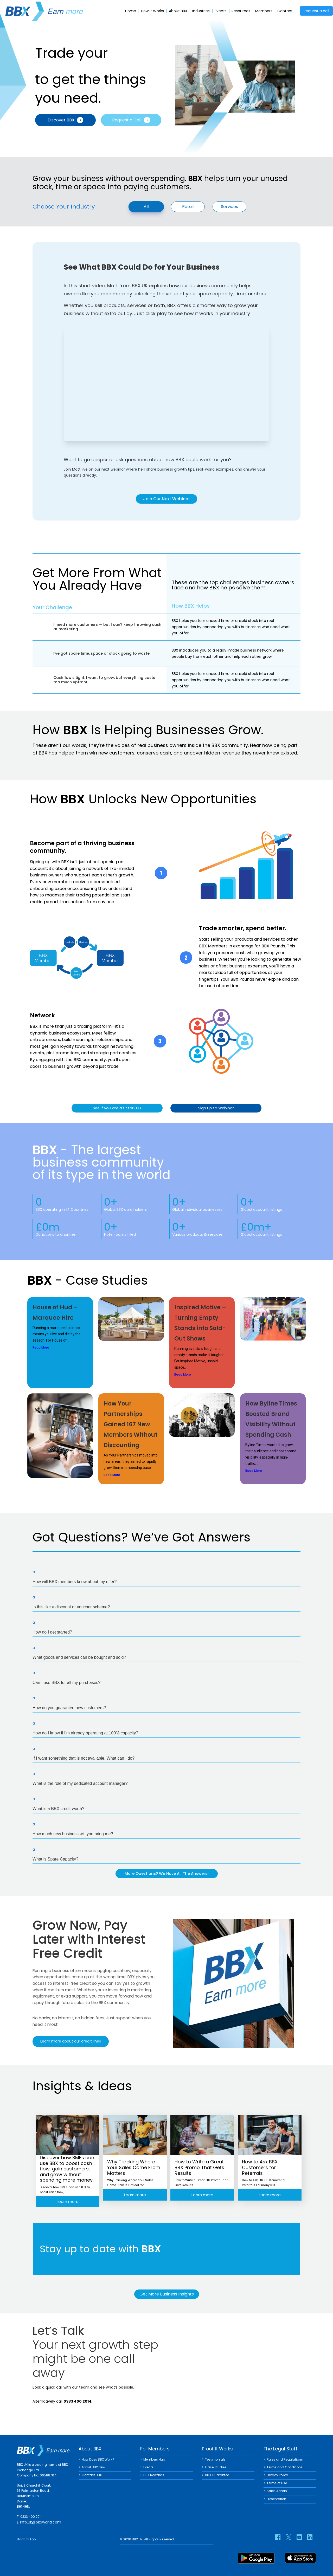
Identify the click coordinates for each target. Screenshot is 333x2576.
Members (263, 11)
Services (229, 207)
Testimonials (215, 2459)
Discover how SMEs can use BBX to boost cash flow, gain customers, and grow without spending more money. (67, 2168)
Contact (285, 11)
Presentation (276, 2498)
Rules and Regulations (285, 2459)
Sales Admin (277, 2490)
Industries (201, 11)
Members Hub (154, 2459)
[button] (166, 1577)
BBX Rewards (153, 2475)
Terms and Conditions (285, 2467)
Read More (41, 1347)
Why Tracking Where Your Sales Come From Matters (133, 2168)
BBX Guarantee (217, 2475)
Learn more (68, 2201)
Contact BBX (92, 2475)
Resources (241, 11)
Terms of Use (277, 2483)
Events (221, 11)
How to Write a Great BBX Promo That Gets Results (199, 2168)
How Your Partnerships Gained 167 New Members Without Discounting (130, 1425)
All (146, 206)
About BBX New (93, 2467)
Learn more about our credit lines (70, 2042)
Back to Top (26, 2538)
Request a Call (131, 120)
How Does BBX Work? (98, 2459)
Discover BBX (65, 120)
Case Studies (215, 2467)
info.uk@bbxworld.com (40, 2522)
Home (130, 11)
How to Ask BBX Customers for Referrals (260, 2168)
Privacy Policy (277, 2475)
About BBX (178, 11)
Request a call (316, 11)
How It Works (152, 11)
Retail (188, 207)
